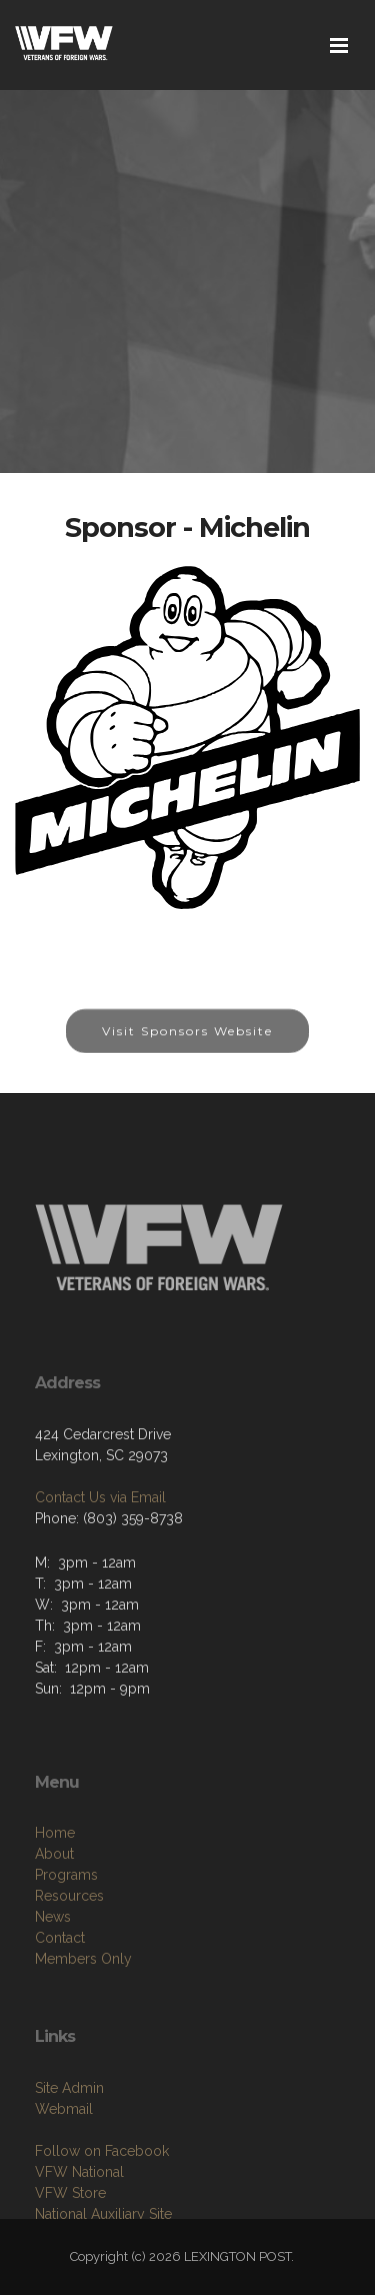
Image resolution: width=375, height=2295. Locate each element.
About (54, 1928)
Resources (69, 1970)
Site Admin (69, 2155)
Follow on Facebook (102, 2218)
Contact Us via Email (100, 1550)
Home (55, 1907)
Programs (66, 1949)
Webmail (64, 2176)
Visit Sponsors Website (187, 1045)
